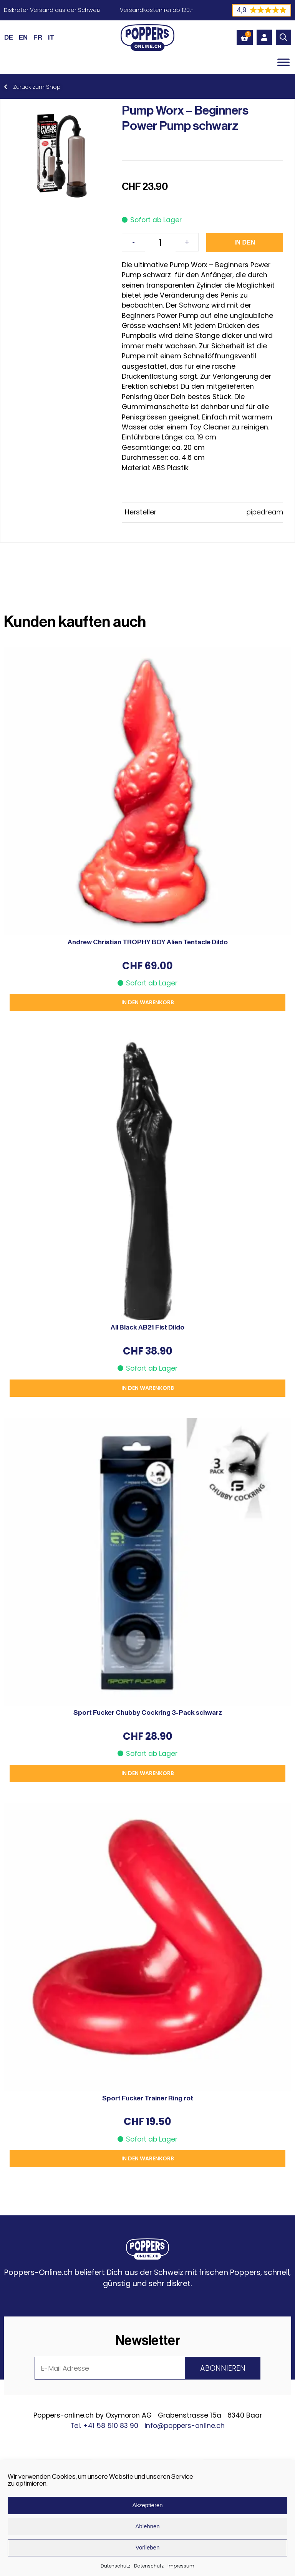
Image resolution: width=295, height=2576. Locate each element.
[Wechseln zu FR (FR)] (37, 37)
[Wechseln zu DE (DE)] (8, 37)
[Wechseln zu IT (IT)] (51, 37)
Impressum (180, 2566)
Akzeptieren (147, 2505)
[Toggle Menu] (283, 62)
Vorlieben (148, 2547)
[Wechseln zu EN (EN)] (23, 37)
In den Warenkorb (244, 245)
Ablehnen (147, 2526)
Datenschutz (115, 2566)
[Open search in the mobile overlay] (283, 37)
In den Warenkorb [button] (147, 1002)
